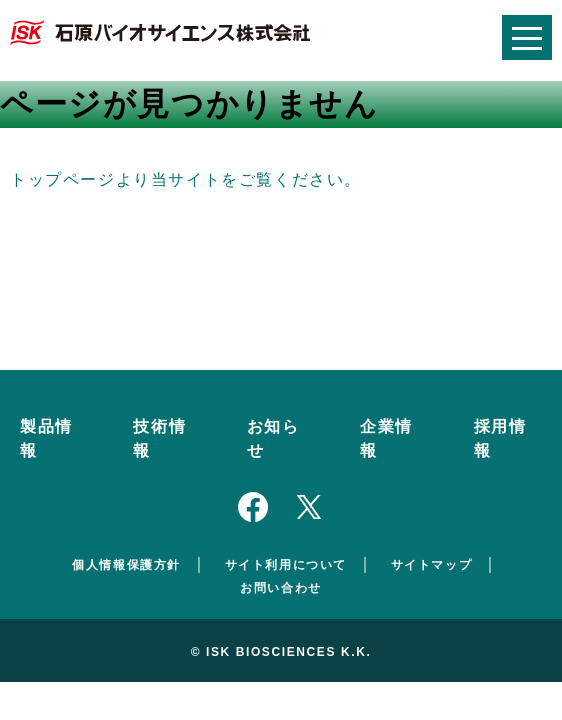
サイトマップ (432, 565)
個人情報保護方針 (126, 565)
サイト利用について (286, 565)
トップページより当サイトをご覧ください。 (186, 179)
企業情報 (386, 438)
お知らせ (273, 438)
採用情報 (500, 438)
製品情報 (46, 438)
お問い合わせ (281, 588)
